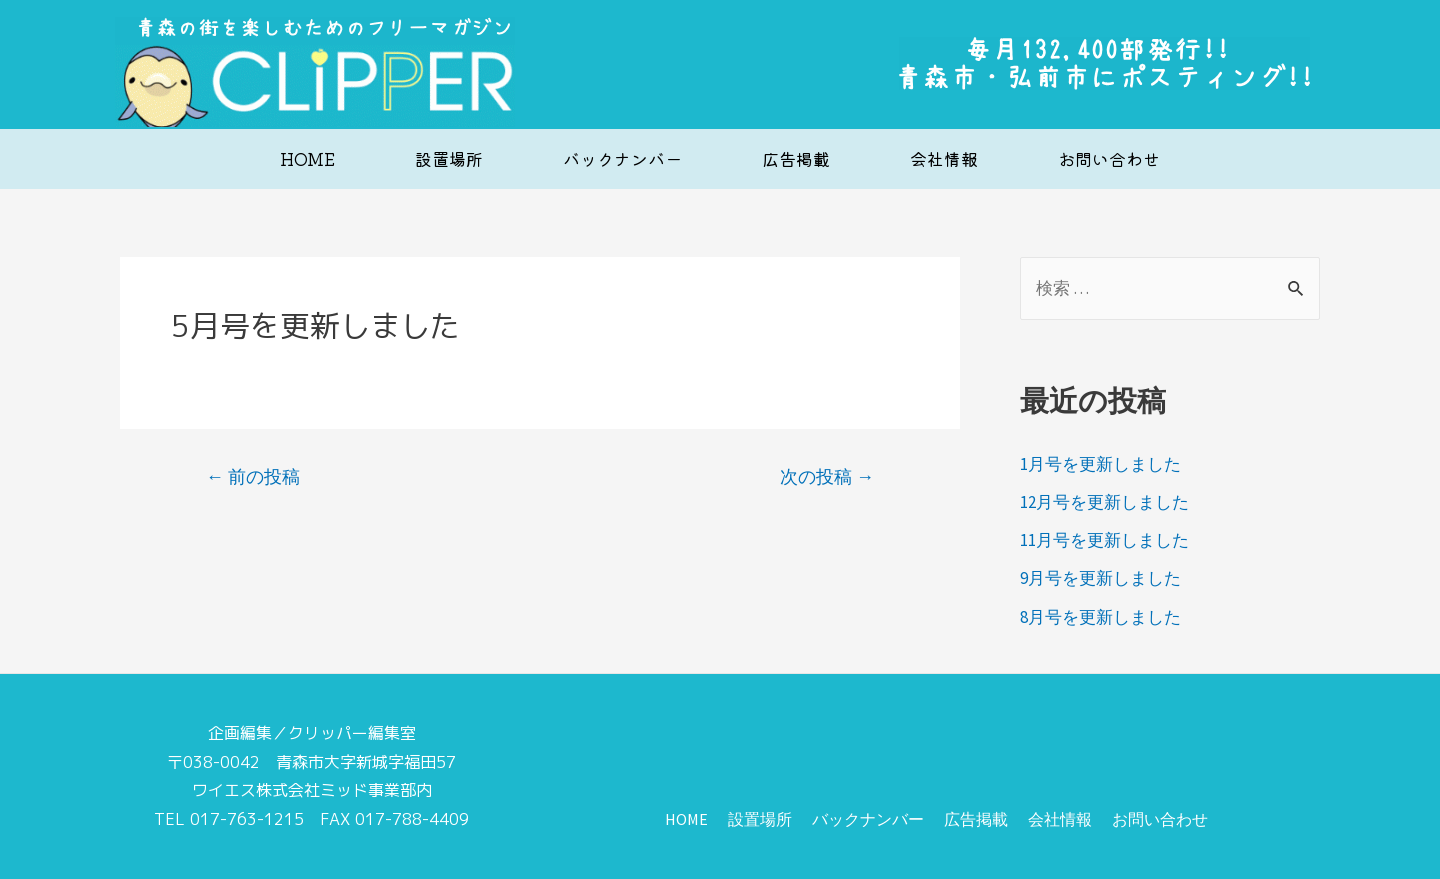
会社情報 (944, 158)
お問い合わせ (1109, 158)
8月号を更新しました (1100, 617)
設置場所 (449, 158)
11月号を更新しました (1104, 540)
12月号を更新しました (1104, 502)
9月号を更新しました (1100, 578)
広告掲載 (796, 158)
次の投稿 (827, 477)
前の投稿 (253, 477)
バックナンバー (622, 158)
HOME (307, 158)
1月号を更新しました (1100, 464)
